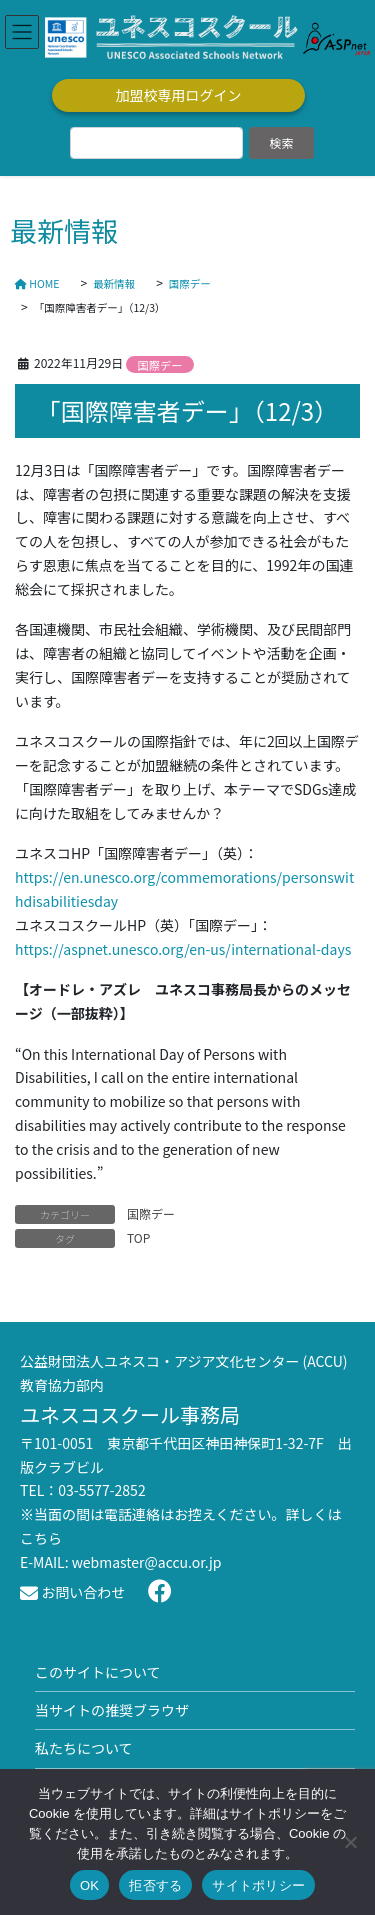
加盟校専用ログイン (179, 95)
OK (89, 1885)
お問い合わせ (72, 1592)
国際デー (160, 365)
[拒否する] (350, 1842)
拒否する (155, 1885)
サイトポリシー (258, 1885)
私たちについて (84, 1748)
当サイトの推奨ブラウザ (112, 1710)
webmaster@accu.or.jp (147, 1562)
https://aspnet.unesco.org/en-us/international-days (183, 949)
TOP (138, 1237)
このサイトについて (98, 1672)
